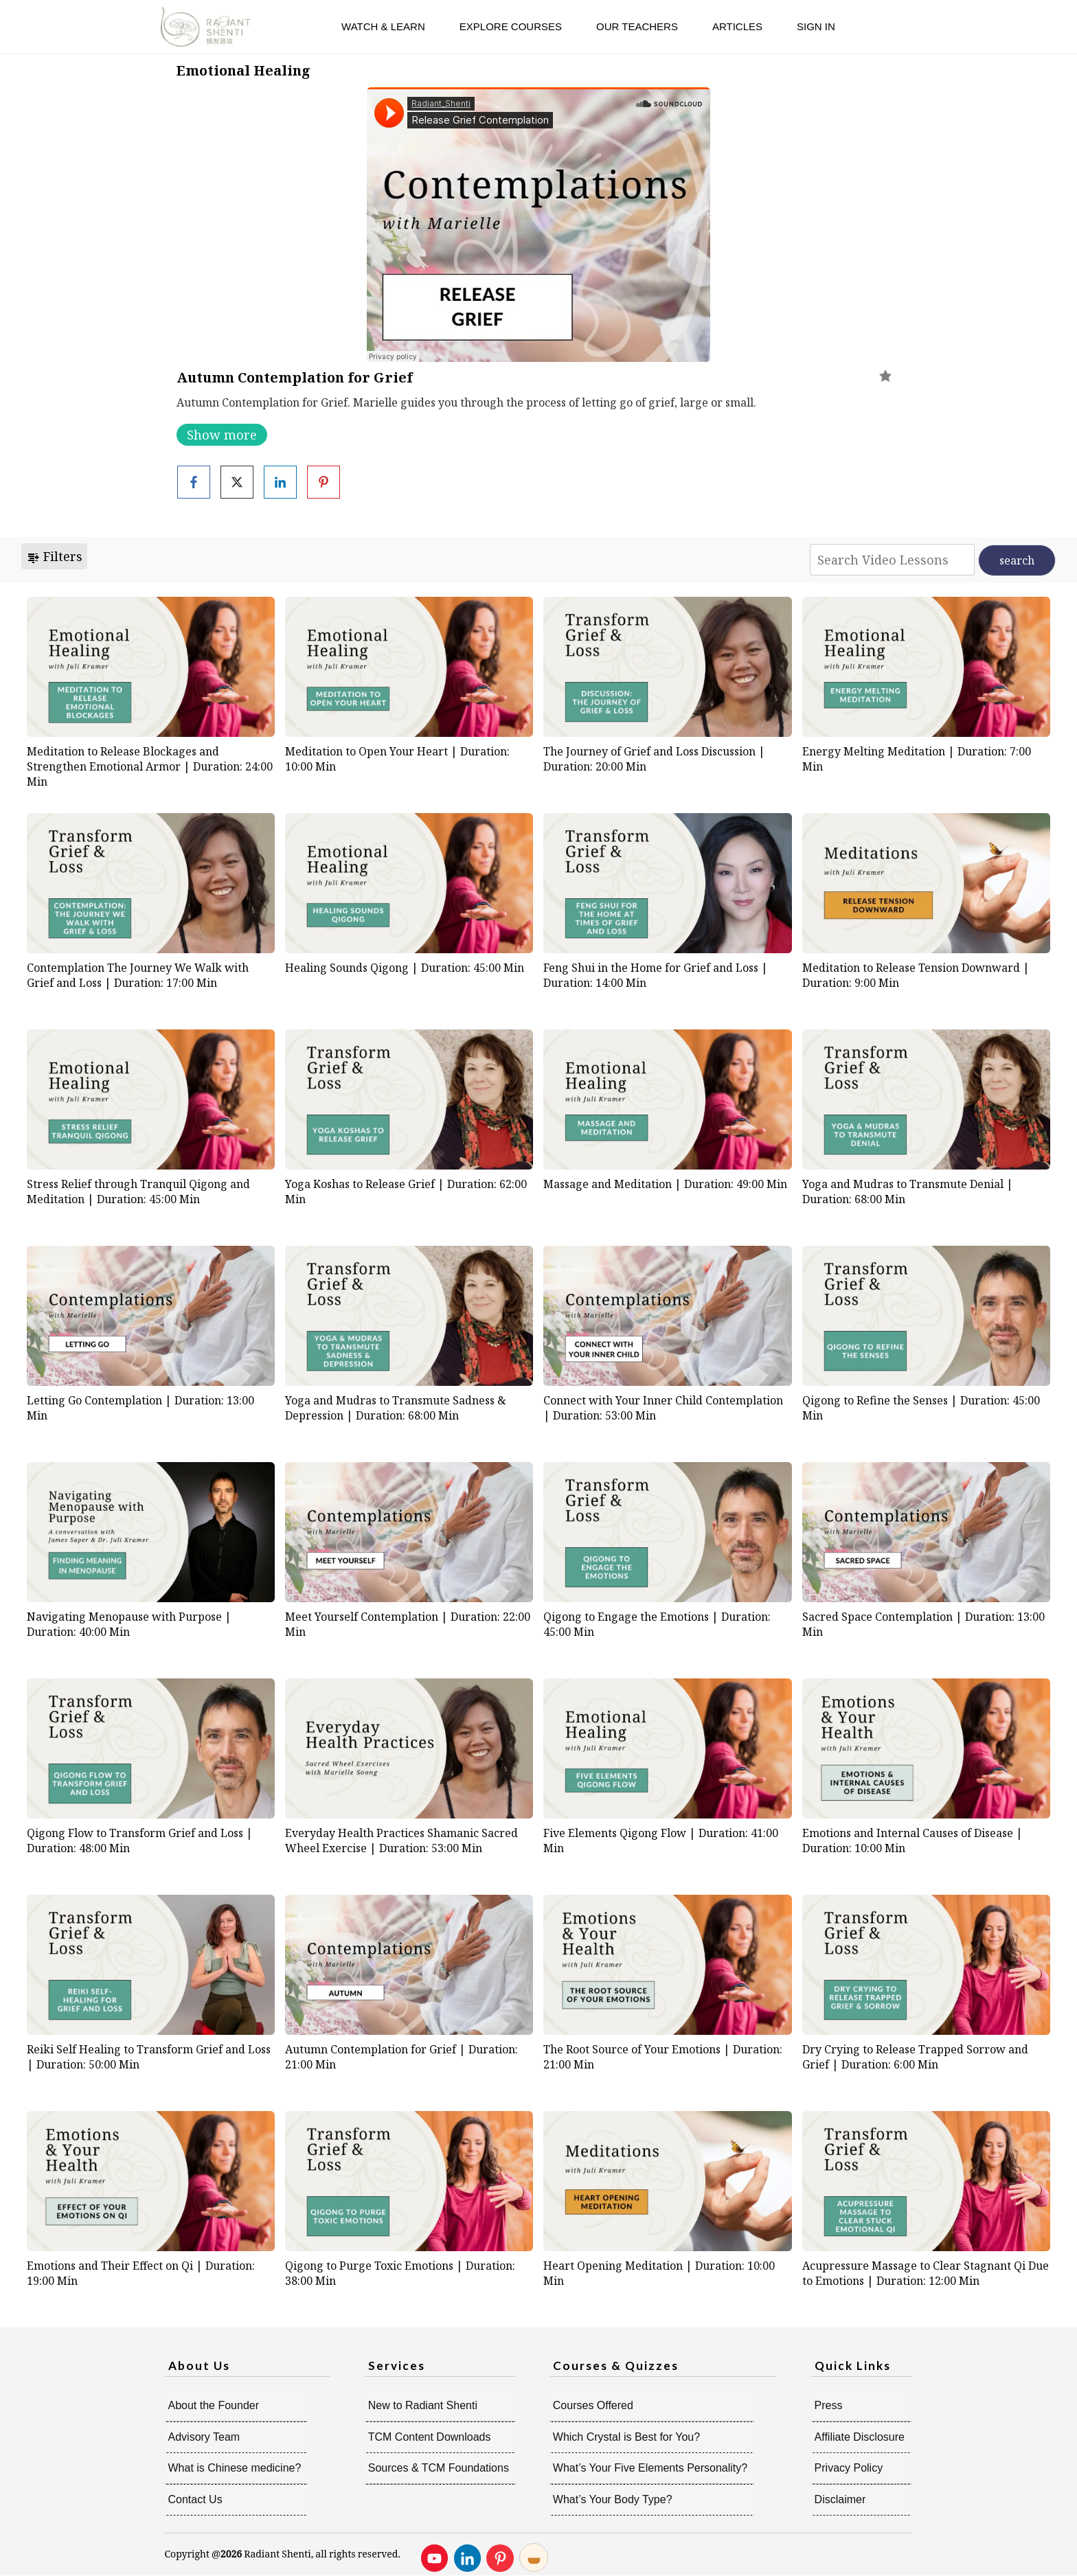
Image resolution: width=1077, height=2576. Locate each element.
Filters (54, 556)
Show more (222, 434)
